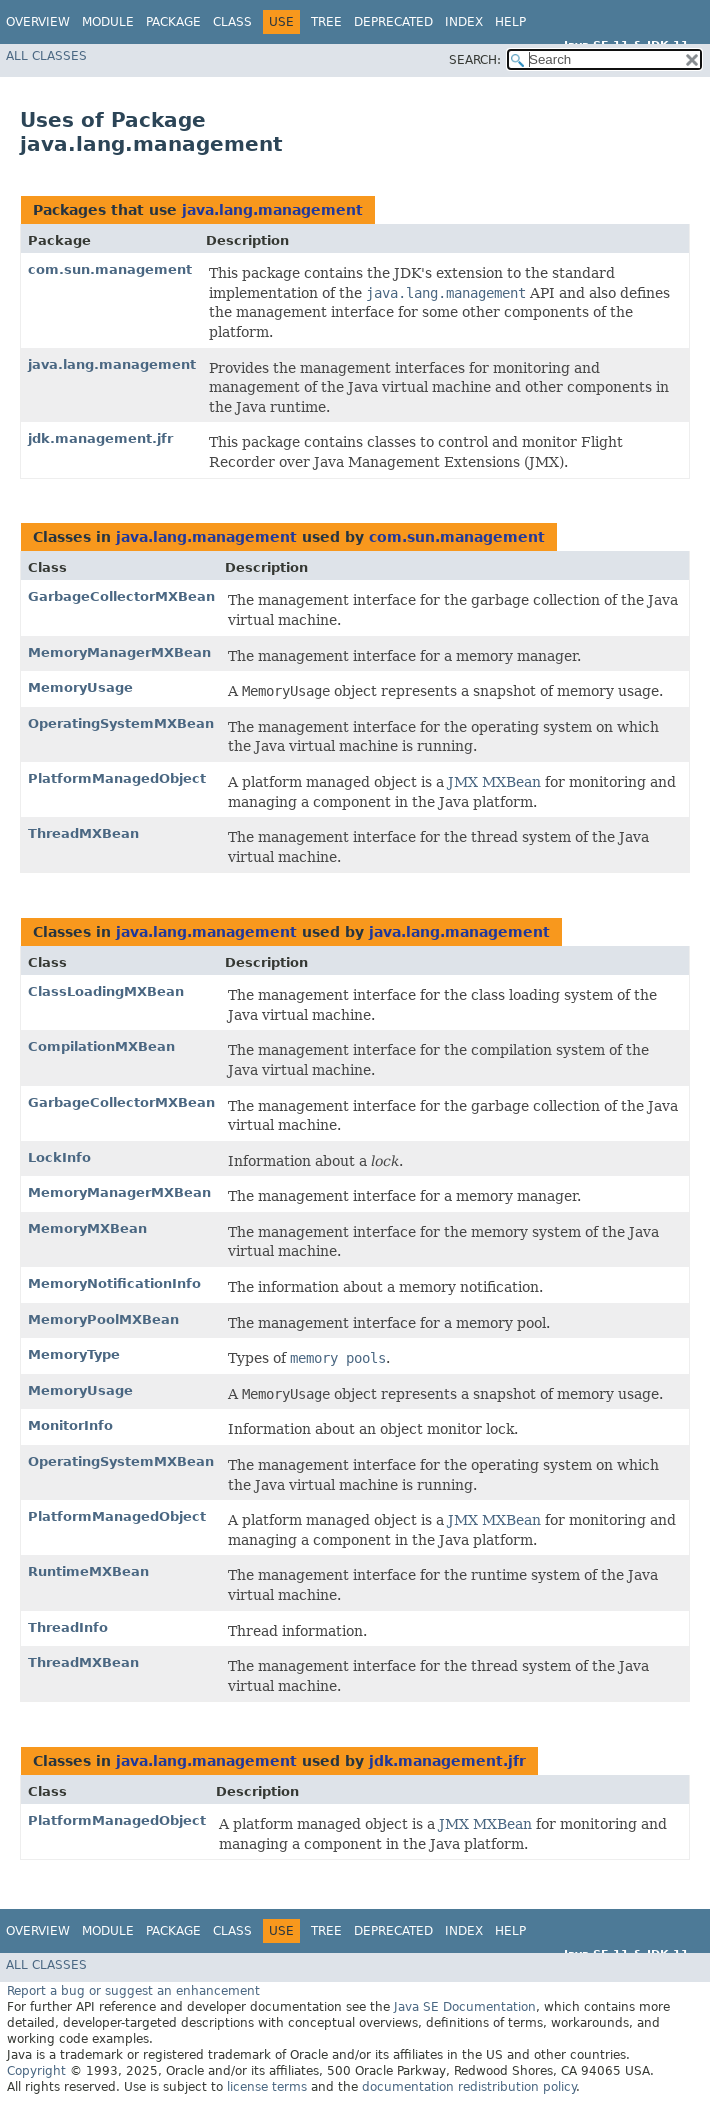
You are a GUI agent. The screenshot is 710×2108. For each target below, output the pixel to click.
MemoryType (74, 1354)
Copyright (36, 2071)
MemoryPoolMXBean (103, 1319)
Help (510, 22)
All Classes (46, 56)
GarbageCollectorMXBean (121, 596)
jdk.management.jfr (100, 438)
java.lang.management (272, 210)
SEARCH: (475, 60)
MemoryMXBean (87, 1228)
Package (173, 22)
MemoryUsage (80, 687)
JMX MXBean (494, 782)
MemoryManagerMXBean (119, 652)
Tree (326, 22)
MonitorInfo (70, 1425)
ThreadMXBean (83, 833)
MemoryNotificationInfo (114, 1283)
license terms (267, 2087)
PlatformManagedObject (117, 778)
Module (108, 22)
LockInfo (59, 1157)
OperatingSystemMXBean (121, 723)
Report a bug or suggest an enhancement (133, 1991)
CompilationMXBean (101, 1046)
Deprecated (393, 22)
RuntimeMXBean (88, 1571)
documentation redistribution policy (469, 2087)
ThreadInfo (68, 1627)
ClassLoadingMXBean (106, 991)
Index (464, 22)
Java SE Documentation (465, 2007)
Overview (38, 22)
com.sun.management (110, 269)
